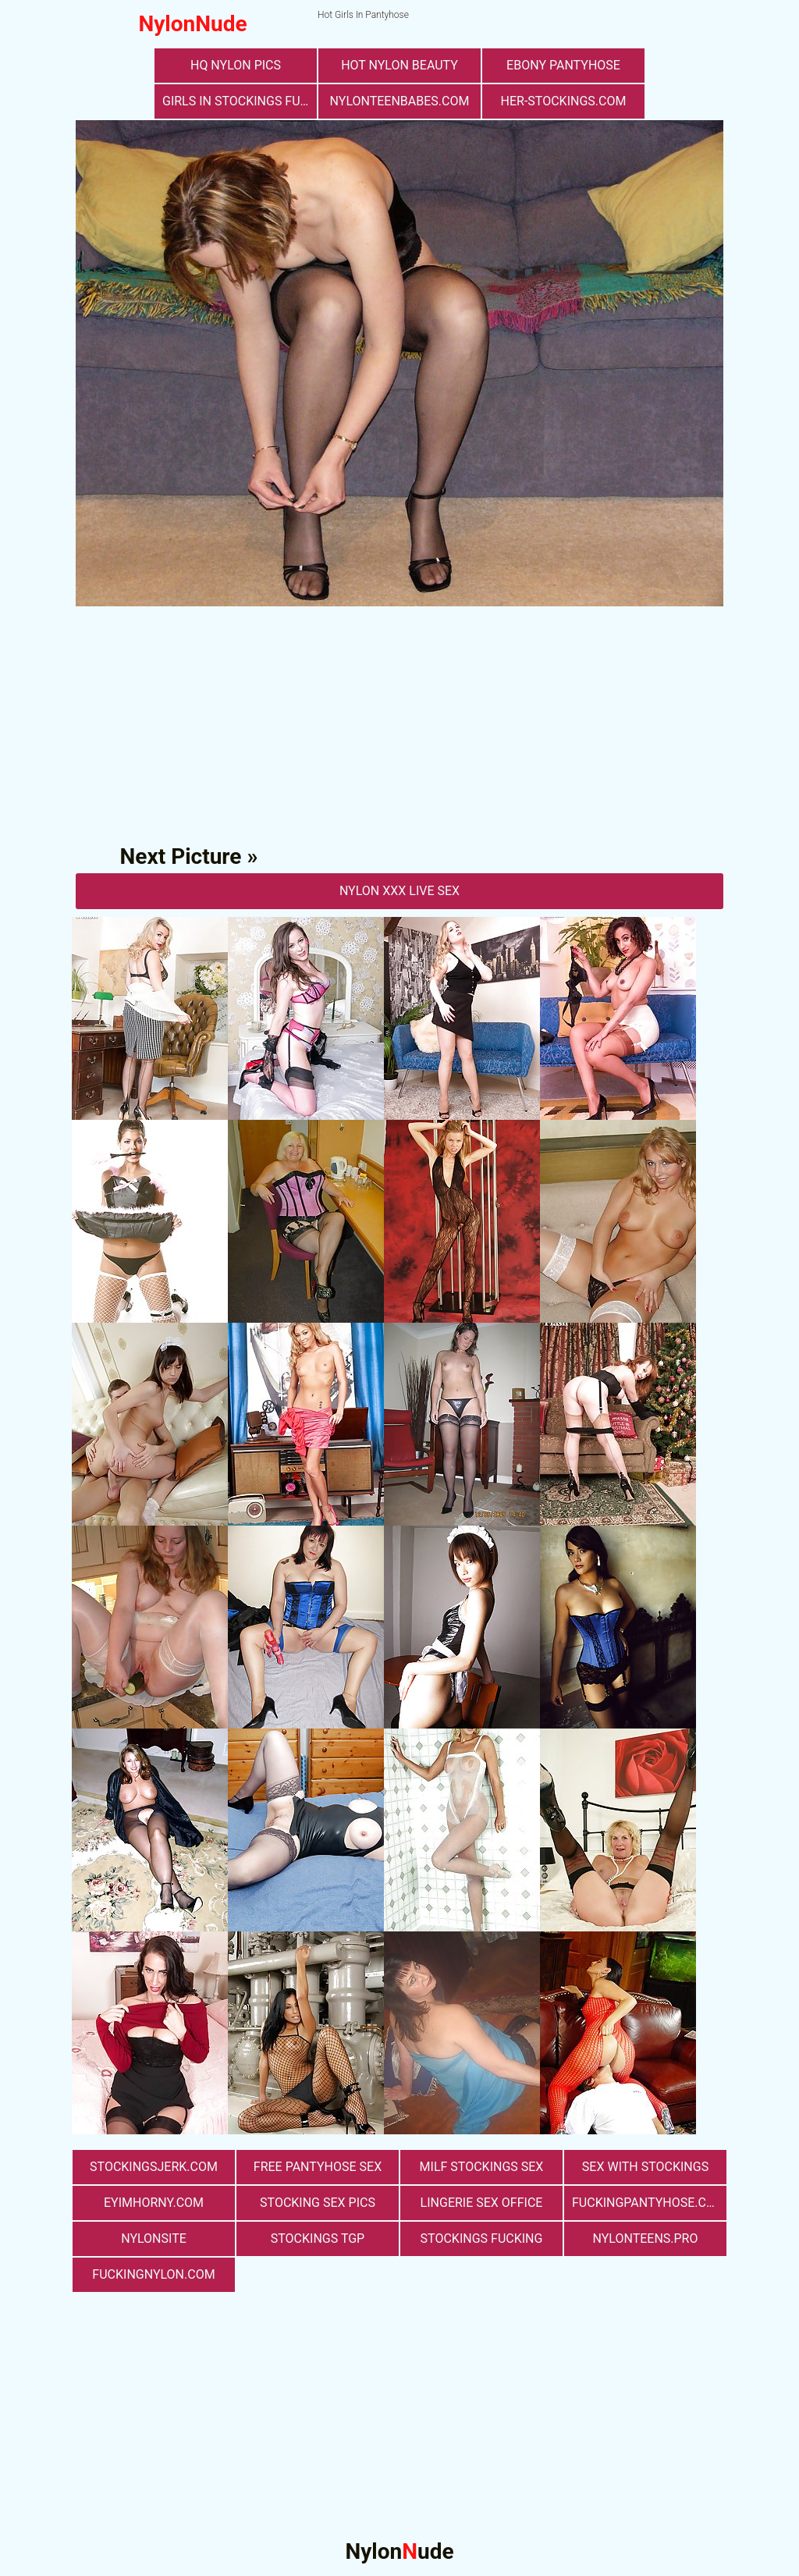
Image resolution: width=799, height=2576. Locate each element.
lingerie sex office (482, 2202)
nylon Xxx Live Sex (399, 890)
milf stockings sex (482, 2166)
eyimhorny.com (154, 2202)
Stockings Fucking (482, 2238)
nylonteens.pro (645, 2238)
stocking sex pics (317, 2202)
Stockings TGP (317, 2238)
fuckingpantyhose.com (649, 2202)
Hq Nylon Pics (235, 65)
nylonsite (153, 2238)
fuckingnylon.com (153, 2274)
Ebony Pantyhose (563, 65)
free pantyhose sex (318, 2166)
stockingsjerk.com (154, 2166)
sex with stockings (645, 2166)
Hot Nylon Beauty (399, 65)
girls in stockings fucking (239, 101)
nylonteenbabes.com (400, 101)
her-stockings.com (564, 101)
